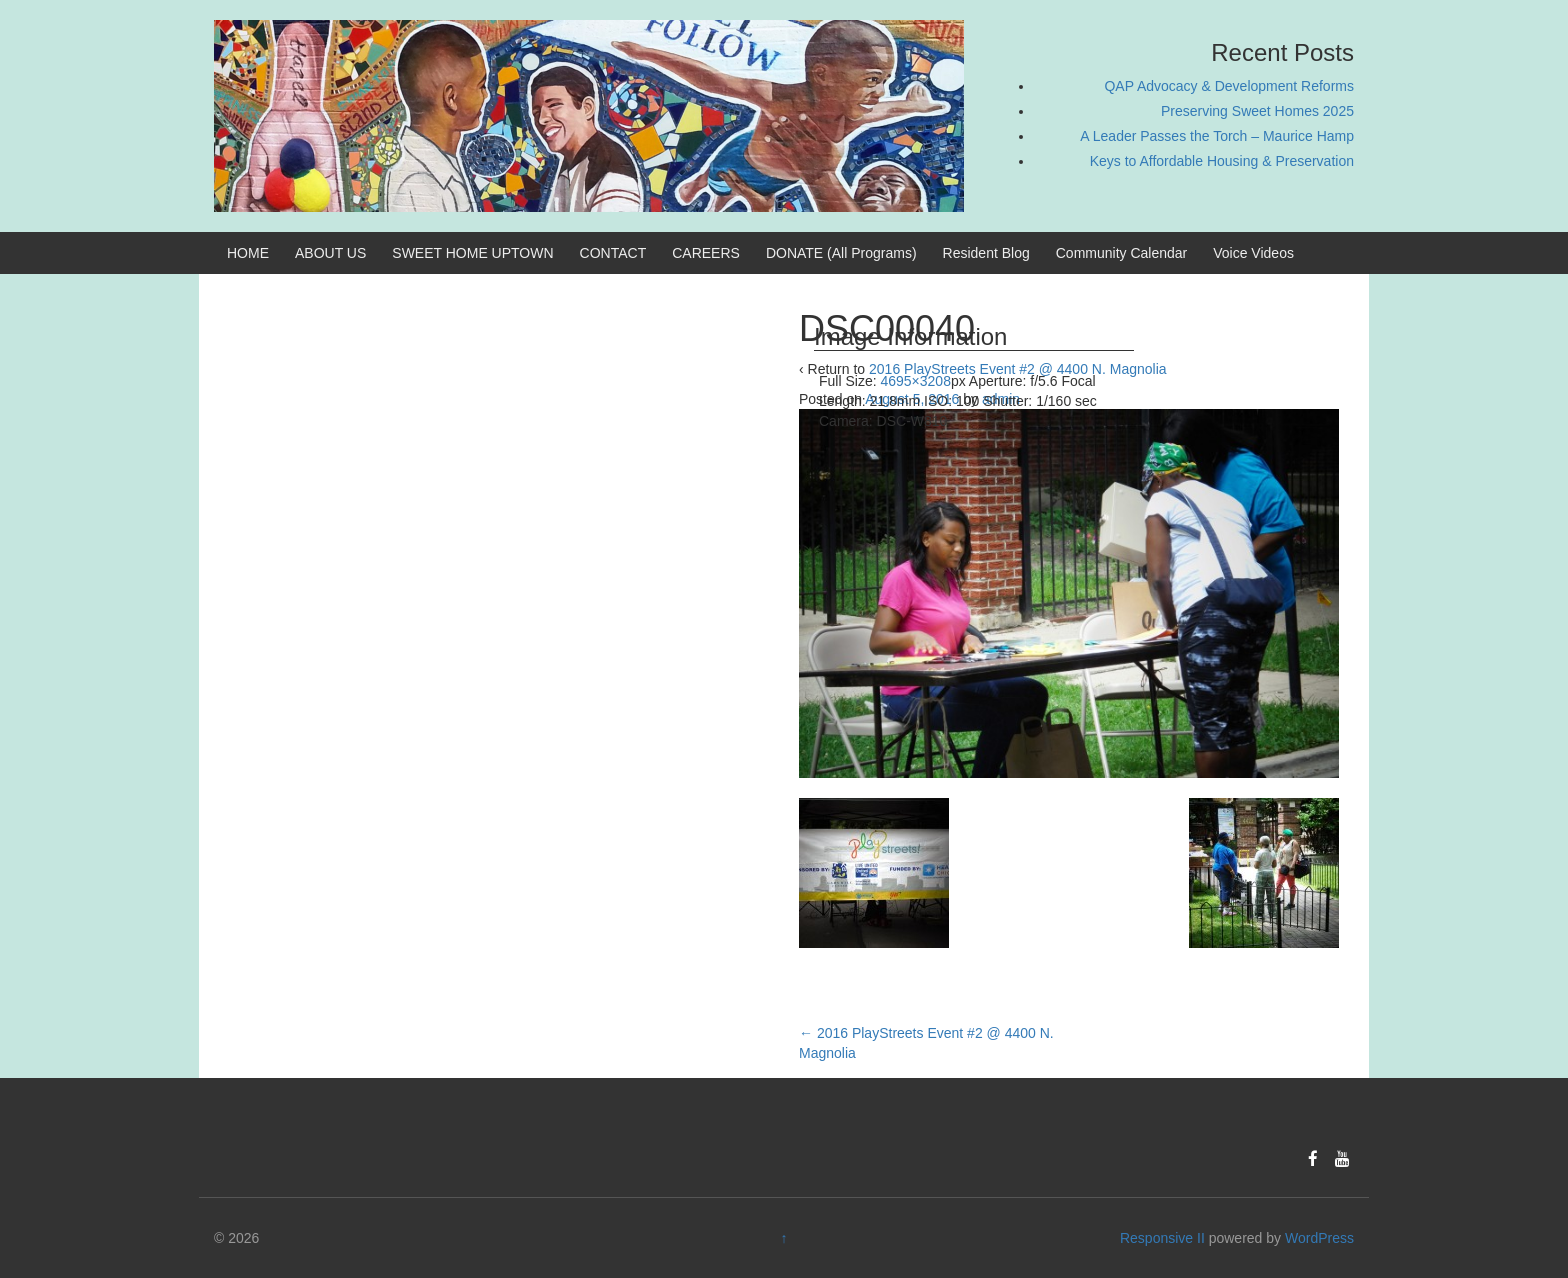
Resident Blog (986, 253)
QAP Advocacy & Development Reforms (1229, 86)
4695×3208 (915, 381)
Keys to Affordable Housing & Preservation (1222, 161)
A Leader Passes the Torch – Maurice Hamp (1217, 136)
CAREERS (706, 253)
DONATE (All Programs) (841, 253)
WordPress (1319, 1238)
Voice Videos (1253, 253)
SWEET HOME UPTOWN (472, 253)
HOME (248, 253)
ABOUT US (330, 253)
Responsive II (1162, 1238)
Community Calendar (1122, 253)
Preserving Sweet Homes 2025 (1257, 111)
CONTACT (613, 253)
